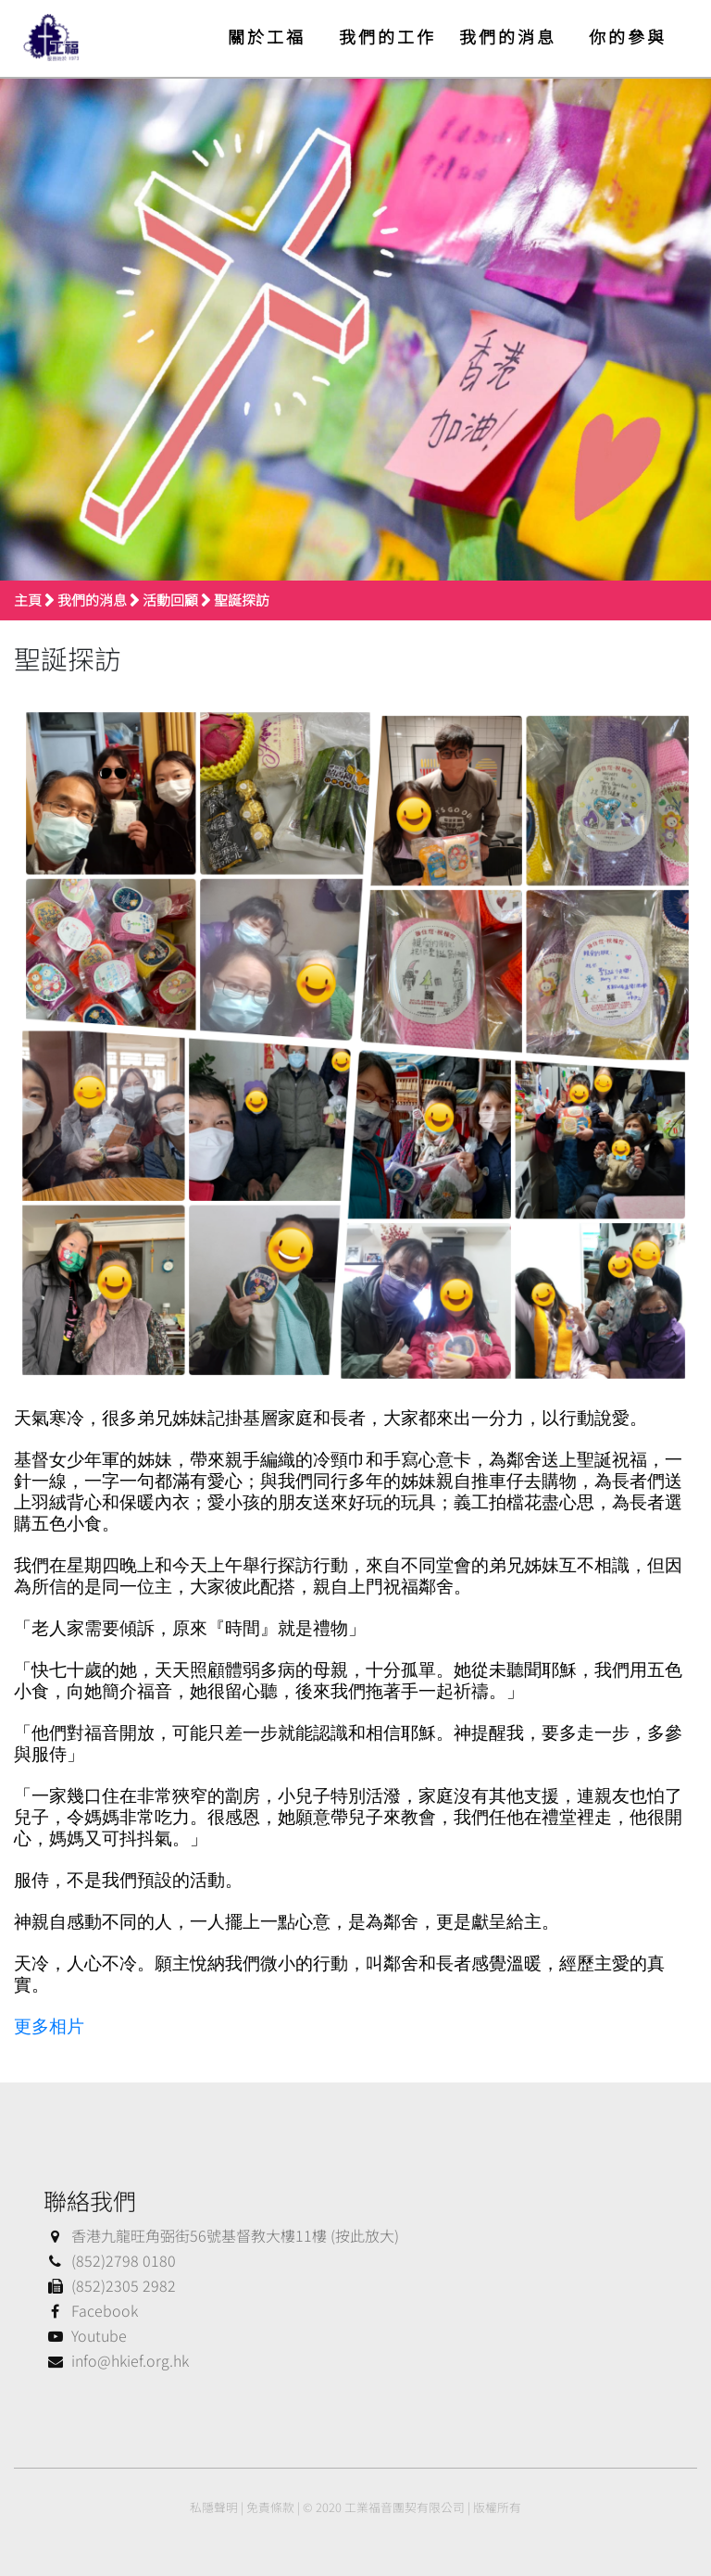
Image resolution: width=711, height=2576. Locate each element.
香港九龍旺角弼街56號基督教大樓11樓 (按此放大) (221, 2235)
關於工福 (267, 36)
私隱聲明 (214, 2507)
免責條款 (270, 2507)
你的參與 (628, 36)
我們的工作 (387, 36)
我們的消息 (507, 36)
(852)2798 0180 (110, 2260)
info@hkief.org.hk (116, 2360)
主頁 (28, 599)
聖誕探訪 (241, 599)
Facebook (91, 2310)
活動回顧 (170, 599)
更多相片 (49, 2026)
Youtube (85, 2335)
